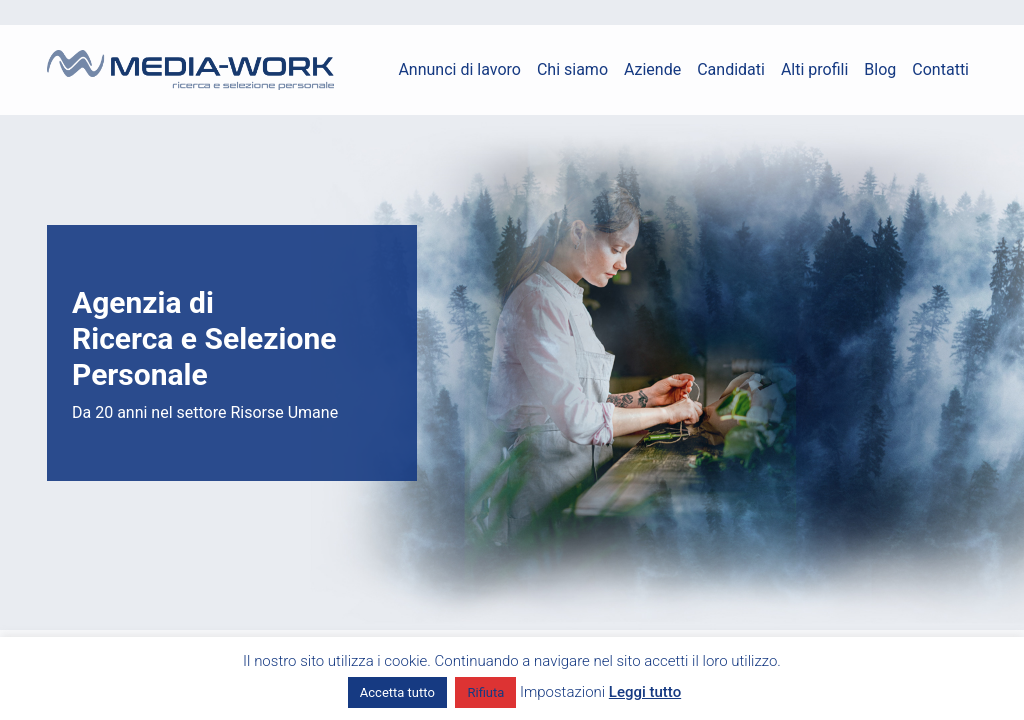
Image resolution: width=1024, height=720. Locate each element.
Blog (880, 69)
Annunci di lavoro (459, 69)
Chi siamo (572, 69)
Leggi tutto (645, 692)
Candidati (731, 69)
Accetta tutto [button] (397, 692)
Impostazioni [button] (562, 692)
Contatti (940, 69)
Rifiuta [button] (485, 692)
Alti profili (814, 69)
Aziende (652, 69)
